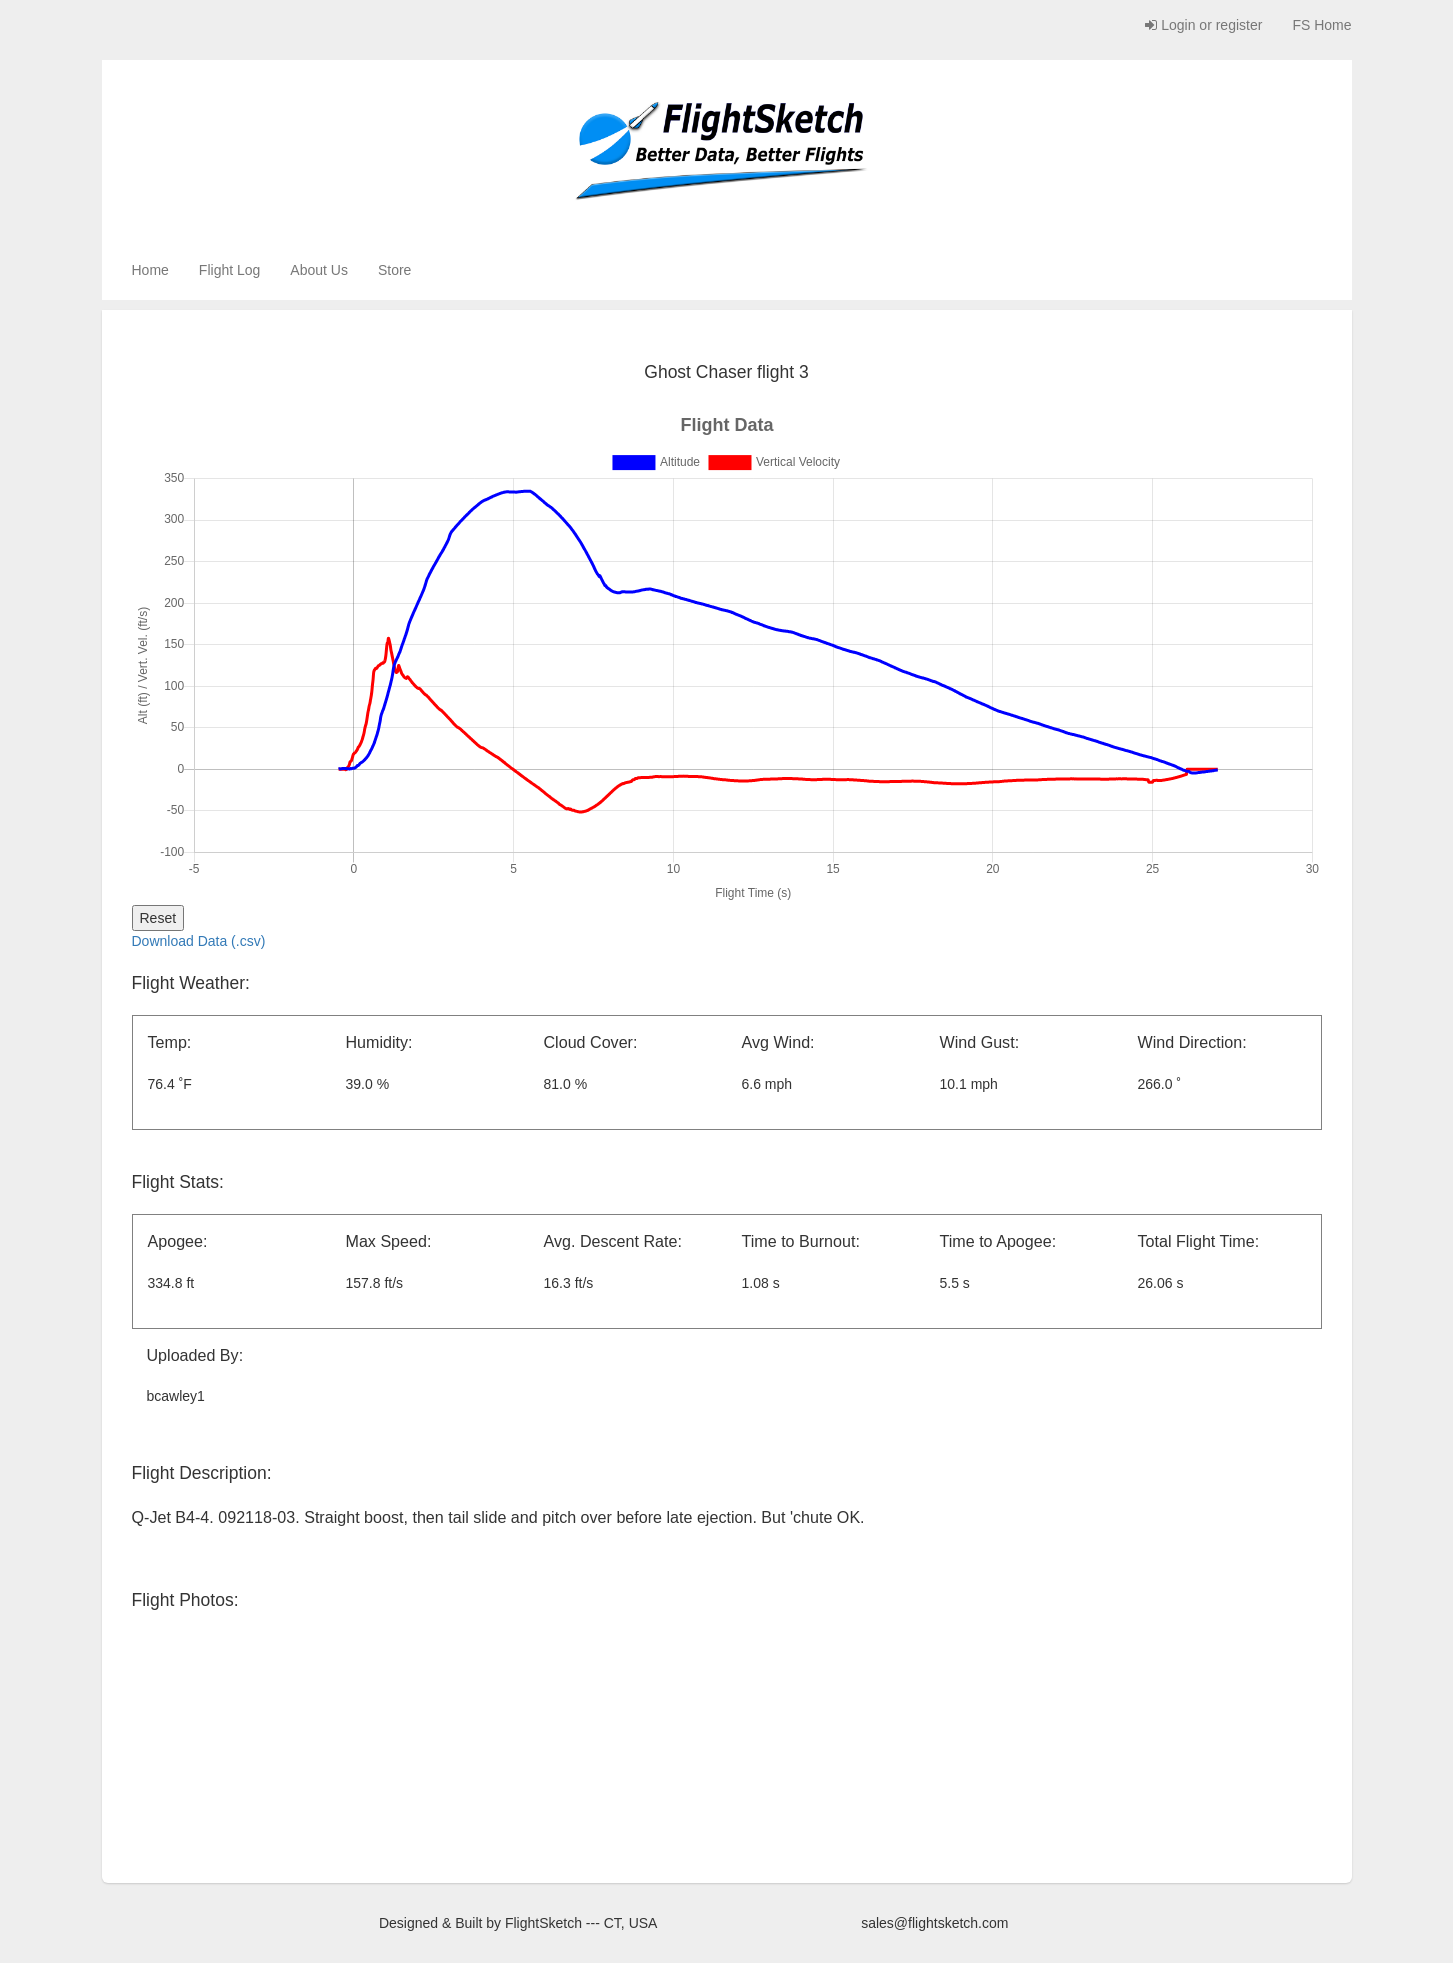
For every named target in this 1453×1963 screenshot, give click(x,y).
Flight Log (229, 270)
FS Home (1321, 25)
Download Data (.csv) (199, 941)
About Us (319, 270)
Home (150, 270)
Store (394, 270)
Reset (158, 918)
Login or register (1203, 25)
